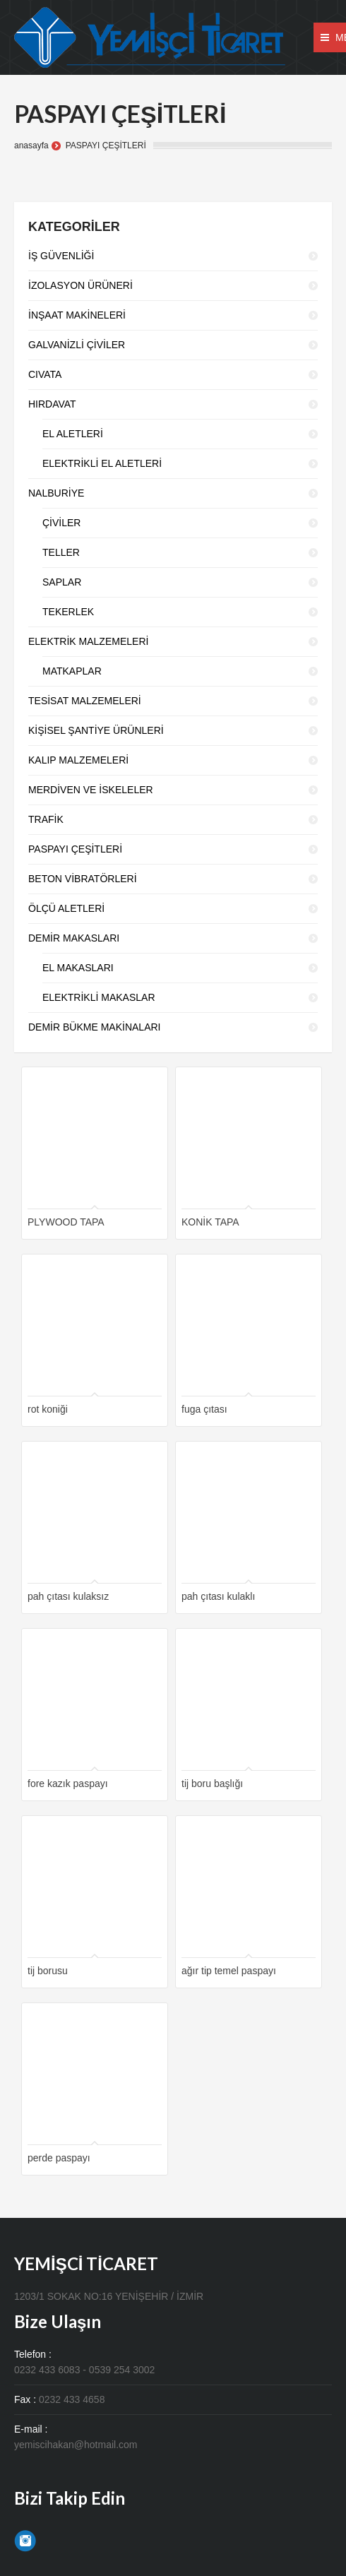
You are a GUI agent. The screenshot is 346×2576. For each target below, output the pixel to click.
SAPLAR (61, 582)
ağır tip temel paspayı (228, 1970)
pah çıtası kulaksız (68, 1596)
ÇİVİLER (61, 522)
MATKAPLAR (72, 671)
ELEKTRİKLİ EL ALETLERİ (102, 463)
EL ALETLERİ (72, 433)
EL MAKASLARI (78, 967)
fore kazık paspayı (68, 1783)
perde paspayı (59, 2158)
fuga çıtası (204, 1409)
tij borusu (48, 1970)
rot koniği (48, 1409)
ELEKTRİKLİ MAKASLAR (98, 997)
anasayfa (31, 145)
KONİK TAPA (210, 1222)
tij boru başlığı (212, 1783)
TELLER (61, 552)
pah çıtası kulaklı (218, 1596)
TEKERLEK (68, 611)
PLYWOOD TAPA (66, 1222)
